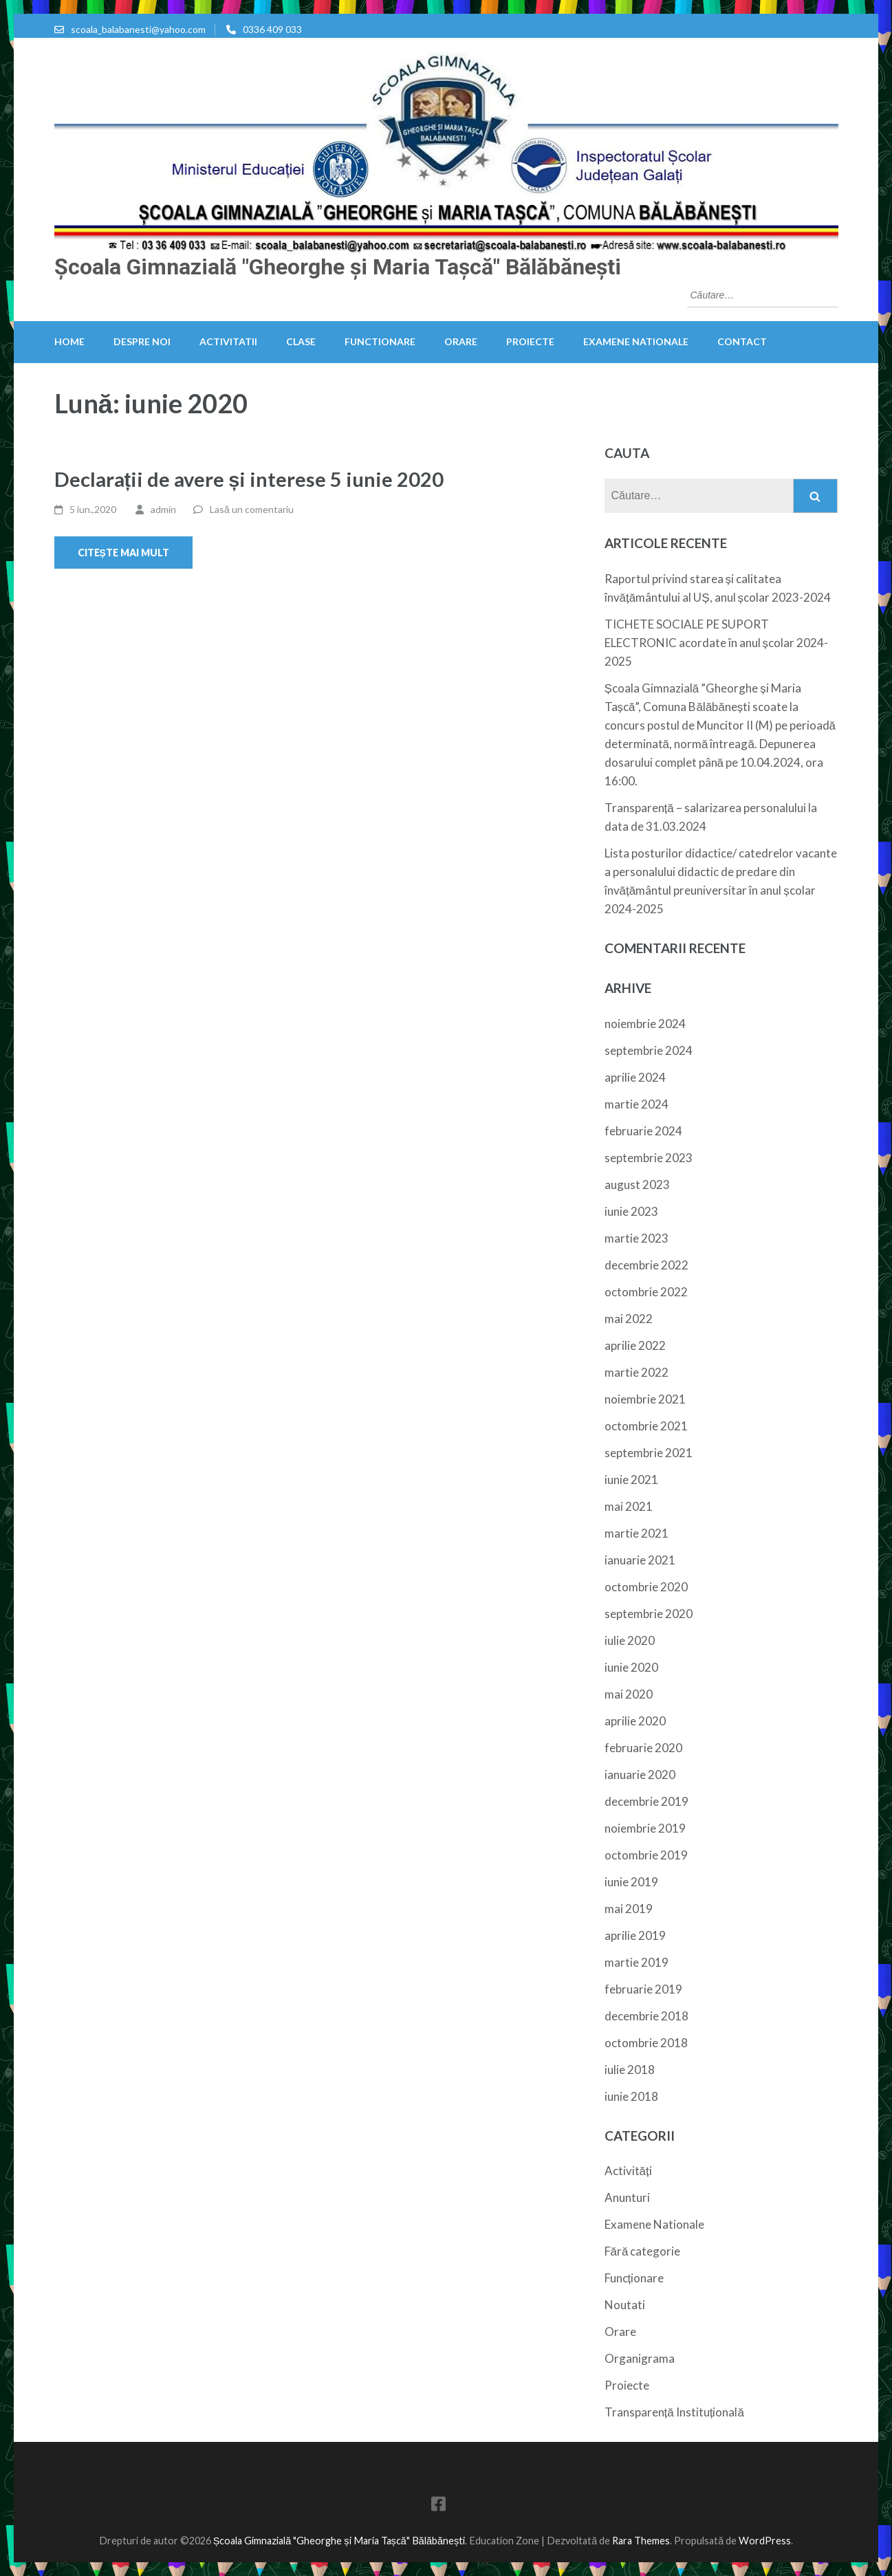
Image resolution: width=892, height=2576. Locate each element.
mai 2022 (629, 1318)
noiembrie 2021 (645, 1399)
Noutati (625, 2304)
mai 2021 (629, 1506)
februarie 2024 (643, 1131)
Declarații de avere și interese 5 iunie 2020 (249, 479)
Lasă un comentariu (252, 509)
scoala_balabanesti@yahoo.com (138, 29)
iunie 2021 (631, 1479)
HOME (69, 341)
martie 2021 (636, 1533)
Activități (628, 2170)
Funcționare (634, 2278)
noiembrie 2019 (645, 1828)
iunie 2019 (631, 1882)
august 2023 (637, 1184)
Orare (460, 341)
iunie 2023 (631, 1211)
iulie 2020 (630, 1640)
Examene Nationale (635, 341)
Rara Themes (641, 2540)
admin (163, 509)
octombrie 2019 (646, 1855)
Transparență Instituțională (674, 2412)
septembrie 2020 (649, 1613)
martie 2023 (636, 1238)
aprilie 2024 (635, 1077)
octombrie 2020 (646, 1587)
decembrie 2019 (646, 1801)
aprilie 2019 (635, 1935)
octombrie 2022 (646, 1292)
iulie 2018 (630, 2069)
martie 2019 (636, 1962)
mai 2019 (629, 1908)
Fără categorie (643, 2251)
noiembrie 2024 (645, 1023)
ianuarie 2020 (640, 1774)
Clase (301, 341)
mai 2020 (629, 1694)
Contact (742, 341)
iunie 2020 (631, 1667)
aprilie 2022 (635, 1345)
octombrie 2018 (646, 2042)
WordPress (765, 2540)
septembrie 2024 (649, 1050)
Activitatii (228, 341)
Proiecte (530, 341)
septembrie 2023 (649, 1157)
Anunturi (627, 2197)
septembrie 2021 (649, 1452)
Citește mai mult (123, 552)
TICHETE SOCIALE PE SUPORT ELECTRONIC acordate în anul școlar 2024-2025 (717, 642)
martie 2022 (636, 1372)
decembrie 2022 (646, 1265)
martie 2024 (636, 1104)
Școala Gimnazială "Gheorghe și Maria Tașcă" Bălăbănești (337, 267)
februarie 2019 (643, 1989)
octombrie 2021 (646, 1426)
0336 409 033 (272, 29)
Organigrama (640, 2358)
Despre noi (142, 341)
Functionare (380, 341)
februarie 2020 (643, 1747)
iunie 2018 (631, 2096)
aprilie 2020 (635, 1721)
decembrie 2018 (646, 2016)
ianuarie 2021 (640, 1560)
